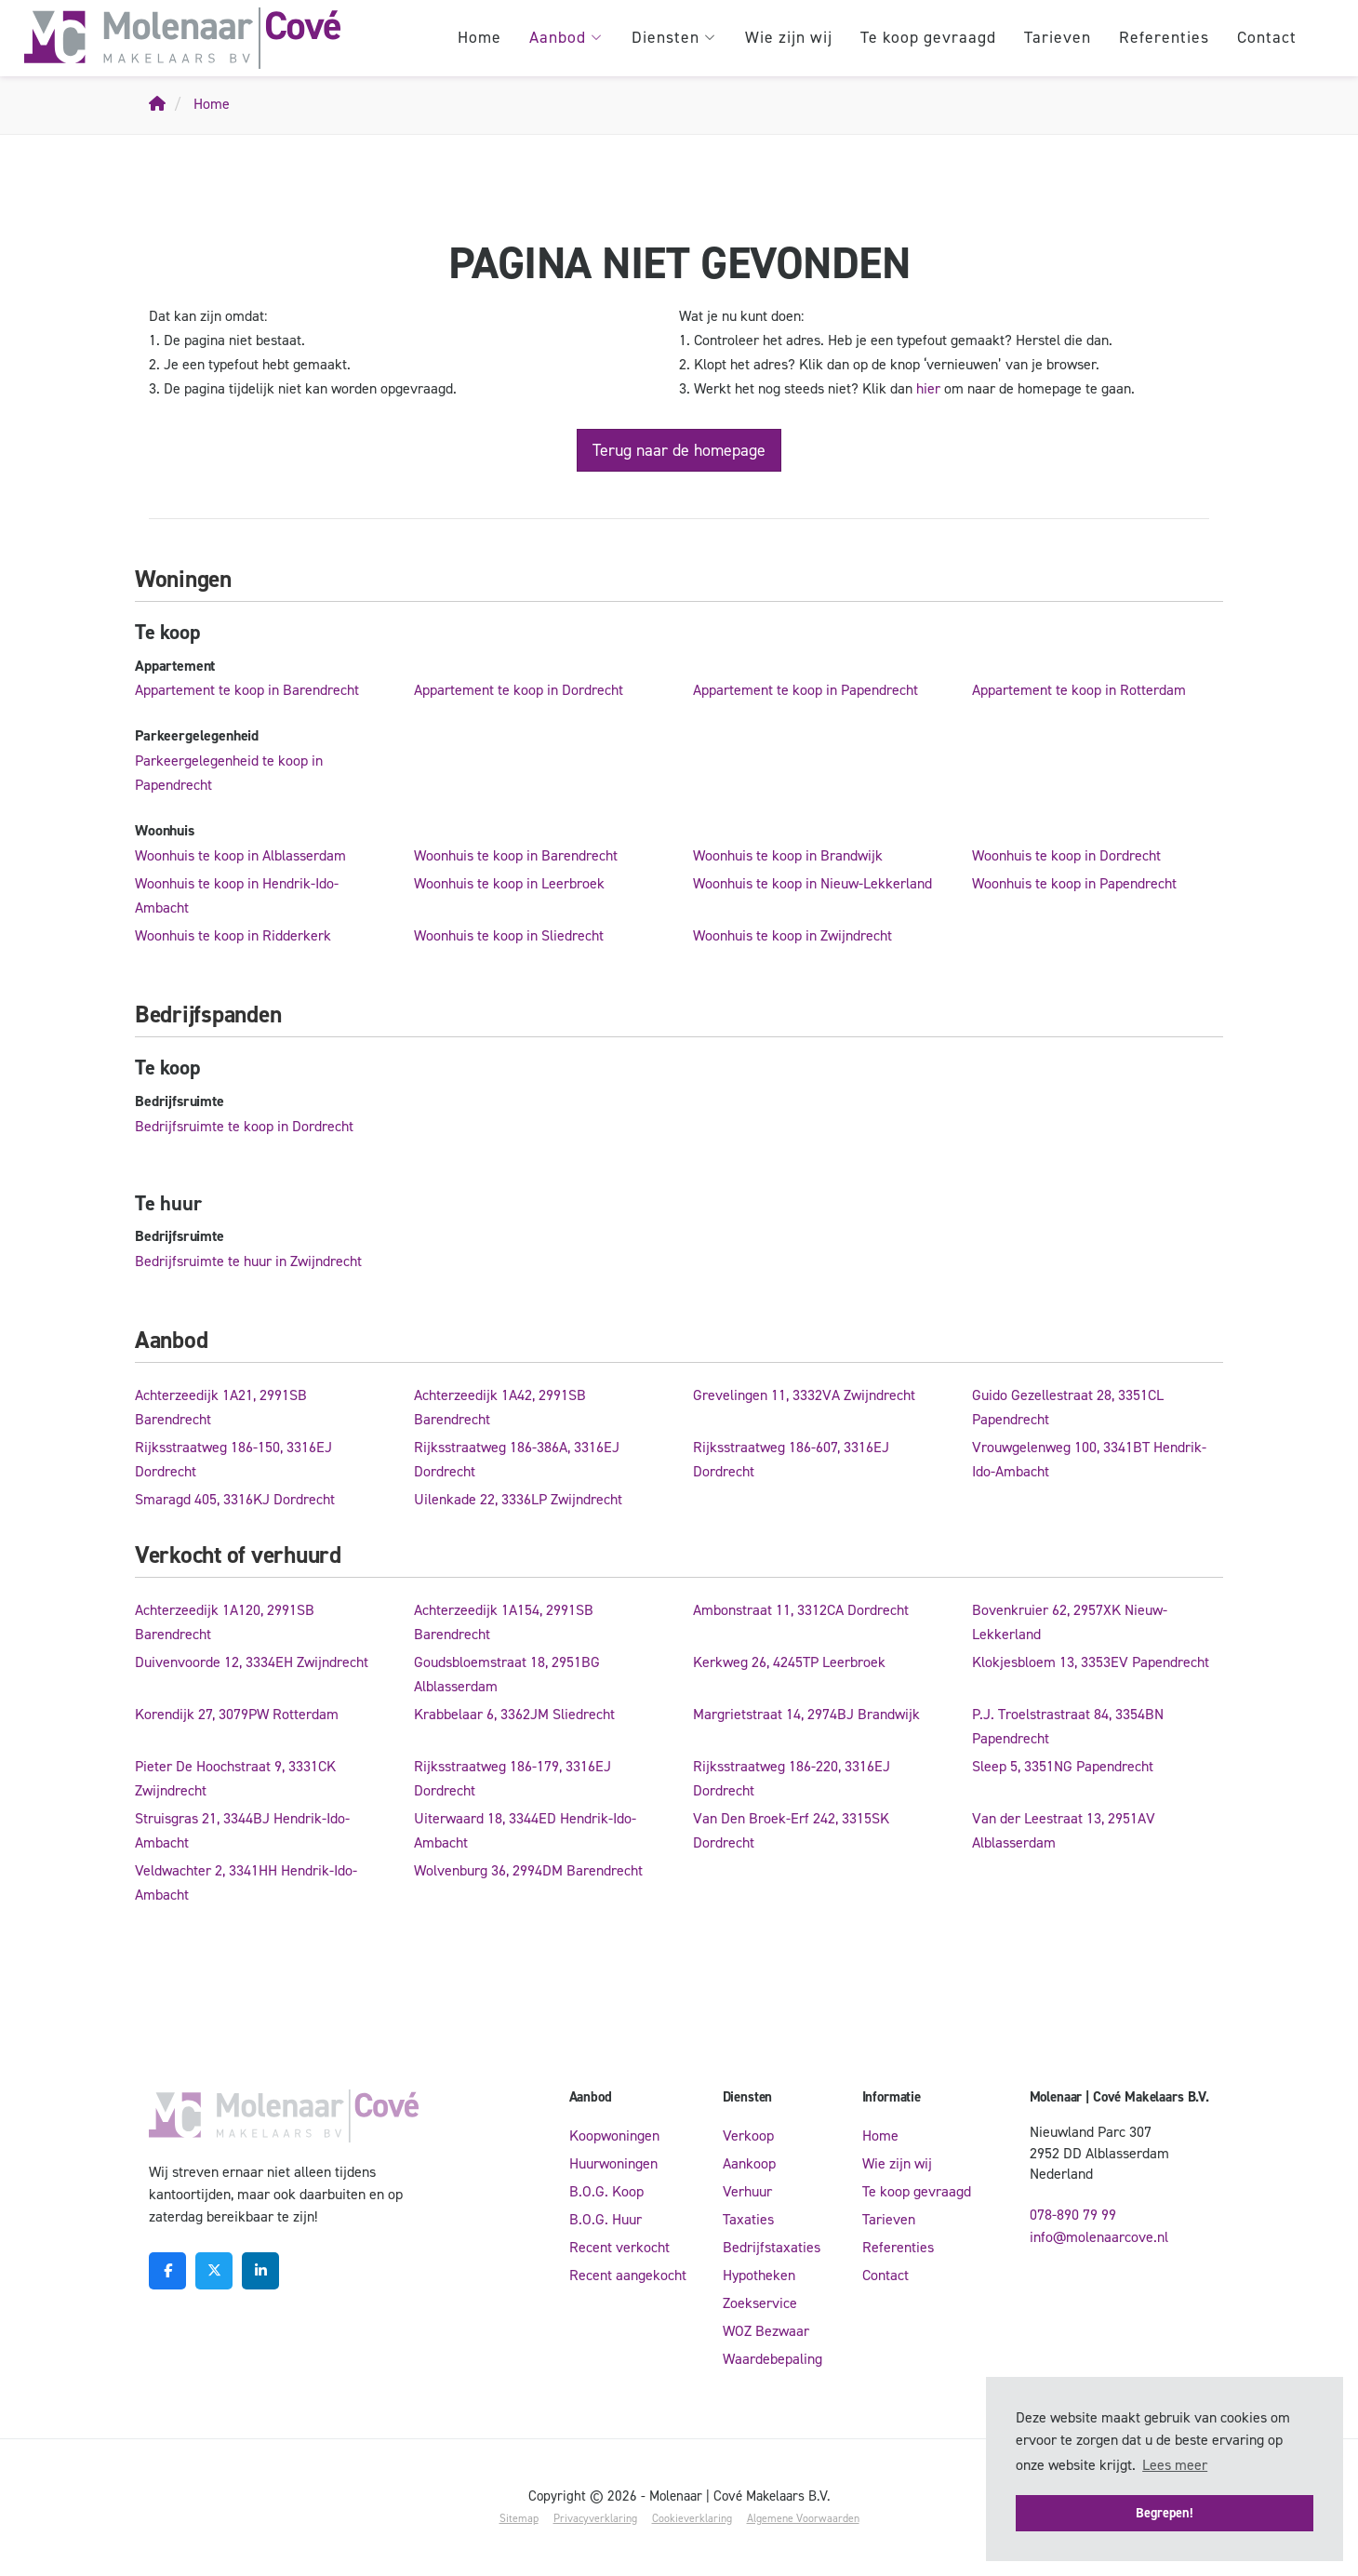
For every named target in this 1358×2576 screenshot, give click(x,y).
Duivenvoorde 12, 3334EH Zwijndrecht (251, 1662)
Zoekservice (760, 2303)
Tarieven (1057, 37)
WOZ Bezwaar (766, 2331)
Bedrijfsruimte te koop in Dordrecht (244, 1126)
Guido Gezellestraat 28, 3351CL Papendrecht (1068, 1407)
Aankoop (749, 2163)
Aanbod (566, 37)
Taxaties (748, 2219)
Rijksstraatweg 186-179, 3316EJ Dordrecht (512, 1778)
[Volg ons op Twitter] (214, 2270)
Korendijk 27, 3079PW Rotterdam (237, 1714)
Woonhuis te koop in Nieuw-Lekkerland (812, 883)
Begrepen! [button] (1164, 2512)
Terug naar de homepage (679, 450)
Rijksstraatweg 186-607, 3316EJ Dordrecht (791, 1459)
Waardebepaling (772, 2359)
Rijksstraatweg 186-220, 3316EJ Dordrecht (791, 1778)
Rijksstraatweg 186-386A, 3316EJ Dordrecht (516, 1459)
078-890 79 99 (1073, 2214)
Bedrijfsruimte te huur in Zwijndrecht (248, 1261)
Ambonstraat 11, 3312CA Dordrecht (801, 1610)
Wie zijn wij (788, 37)
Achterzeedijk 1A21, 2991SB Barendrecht (221, 1407)
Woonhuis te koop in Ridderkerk (233, 935)
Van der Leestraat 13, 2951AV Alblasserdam (1063, 1830)
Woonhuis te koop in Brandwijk (788, 855)
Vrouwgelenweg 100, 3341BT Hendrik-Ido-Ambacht (1089, 1459)
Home (479, 37)
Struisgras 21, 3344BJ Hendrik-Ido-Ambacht (242, 1830)
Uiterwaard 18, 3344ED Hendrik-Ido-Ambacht (525, 1830)
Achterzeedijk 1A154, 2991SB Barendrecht (503, 1622)
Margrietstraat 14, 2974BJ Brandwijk (806, 1714)
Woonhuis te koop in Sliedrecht (509, 935)
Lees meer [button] (1174, 2465)
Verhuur (747, 2191)
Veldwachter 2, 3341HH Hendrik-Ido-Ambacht (246, 1882)
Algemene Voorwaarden (803, 2518)
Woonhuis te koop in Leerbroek (509, 883)
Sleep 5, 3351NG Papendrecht (1062, 1766)
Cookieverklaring (692, 2518)
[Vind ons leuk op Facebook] (167, 2270)
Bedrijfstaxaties (771, 2247)
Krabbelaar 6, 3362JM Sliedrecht (514, 1714)
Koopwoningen (614, 2135)
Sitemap (519, 2518)
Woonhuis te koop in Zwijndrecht (792, 935)
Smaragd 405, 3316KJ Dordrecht (235, 1499)
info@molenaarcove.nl (1099, 2237)
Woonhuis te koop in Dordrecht (1066, 855)
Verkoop (748, 2135)
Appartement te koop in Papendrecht (805, 690)
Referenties (1164, 37)
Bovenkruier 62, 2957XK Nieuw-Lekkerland (1069, 1622)
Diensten (674, 37)
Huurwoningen (613, 2163)
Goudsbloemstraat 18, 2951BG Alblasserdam (507, 1674)
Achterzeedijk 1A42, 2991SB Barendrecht (500, 1407)
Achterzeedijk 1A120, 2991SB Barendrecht (224, 1622)
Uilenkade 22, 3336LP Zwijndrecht (518, 1499)
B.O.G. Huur (605, 2219)
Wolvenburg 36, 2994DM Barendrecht (528, 1870)
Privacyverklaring (595, 2518)
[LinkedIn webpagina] (260, 2270)
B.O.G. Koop (606, 2191)
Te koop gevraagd (928, 37)
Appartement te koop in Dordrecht (518, 690)
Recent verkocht (619, 2247)
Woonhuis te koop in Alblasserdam (240, 855)
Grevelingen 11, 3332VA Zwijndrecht (804, 1395)
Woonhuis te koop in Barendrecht (516, 855)
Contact (1267, 37)
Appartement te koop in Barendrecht (247, 690)
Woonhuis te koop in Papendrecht (1074, 883)
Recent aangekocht (627, 2275)
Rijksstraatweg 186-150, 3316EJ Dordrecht (233, 1459)
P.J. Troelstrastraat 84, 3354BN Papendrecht (1068, 1726)
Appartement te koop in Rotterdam (1079, 690)
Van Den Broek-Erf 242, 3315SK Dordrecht (791, 1830)
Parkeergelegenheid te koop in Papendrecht (229, 772)
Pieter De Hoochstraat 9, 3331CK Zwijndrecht (235, 1778)
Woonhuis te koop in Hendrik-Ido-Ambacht (237, 895)
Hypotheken (759, 2275)
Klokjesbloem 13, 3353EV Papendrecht (1090, 1662)
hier (928, 388)
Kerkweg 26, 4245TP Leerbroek (789, 1662)
